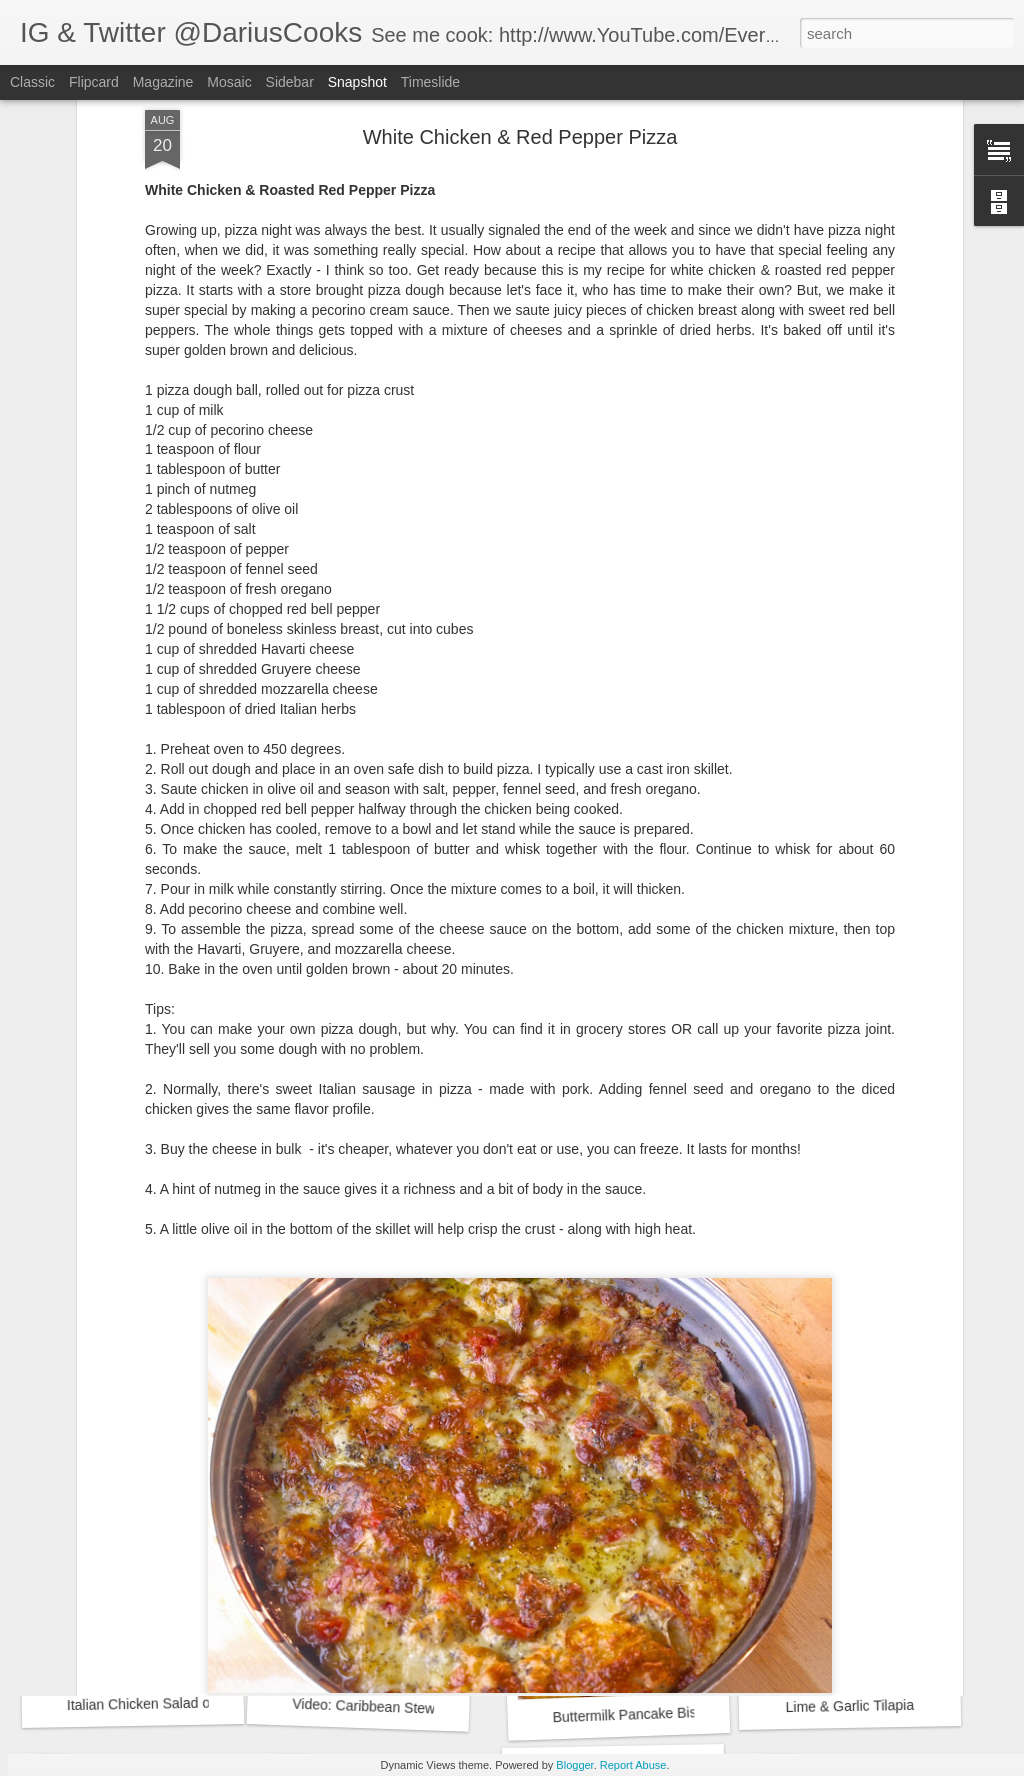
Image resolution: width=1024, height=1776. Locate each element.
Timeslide (430, 82)
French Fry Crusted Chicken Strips (175, 1441)
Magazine (163, 82)
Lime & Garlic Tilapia (849, 1706)
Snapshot (357, 82)
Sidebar (290, 82)
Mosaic (229, 82)
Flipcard (94, 82)
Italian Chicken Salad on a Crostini (174, 1703)
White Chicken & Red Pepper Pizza (662, 1442)
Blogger (574, 1765)
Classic (32, 82)
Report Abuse (633, 1765)
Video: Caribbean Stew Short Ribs (398, 1707)
